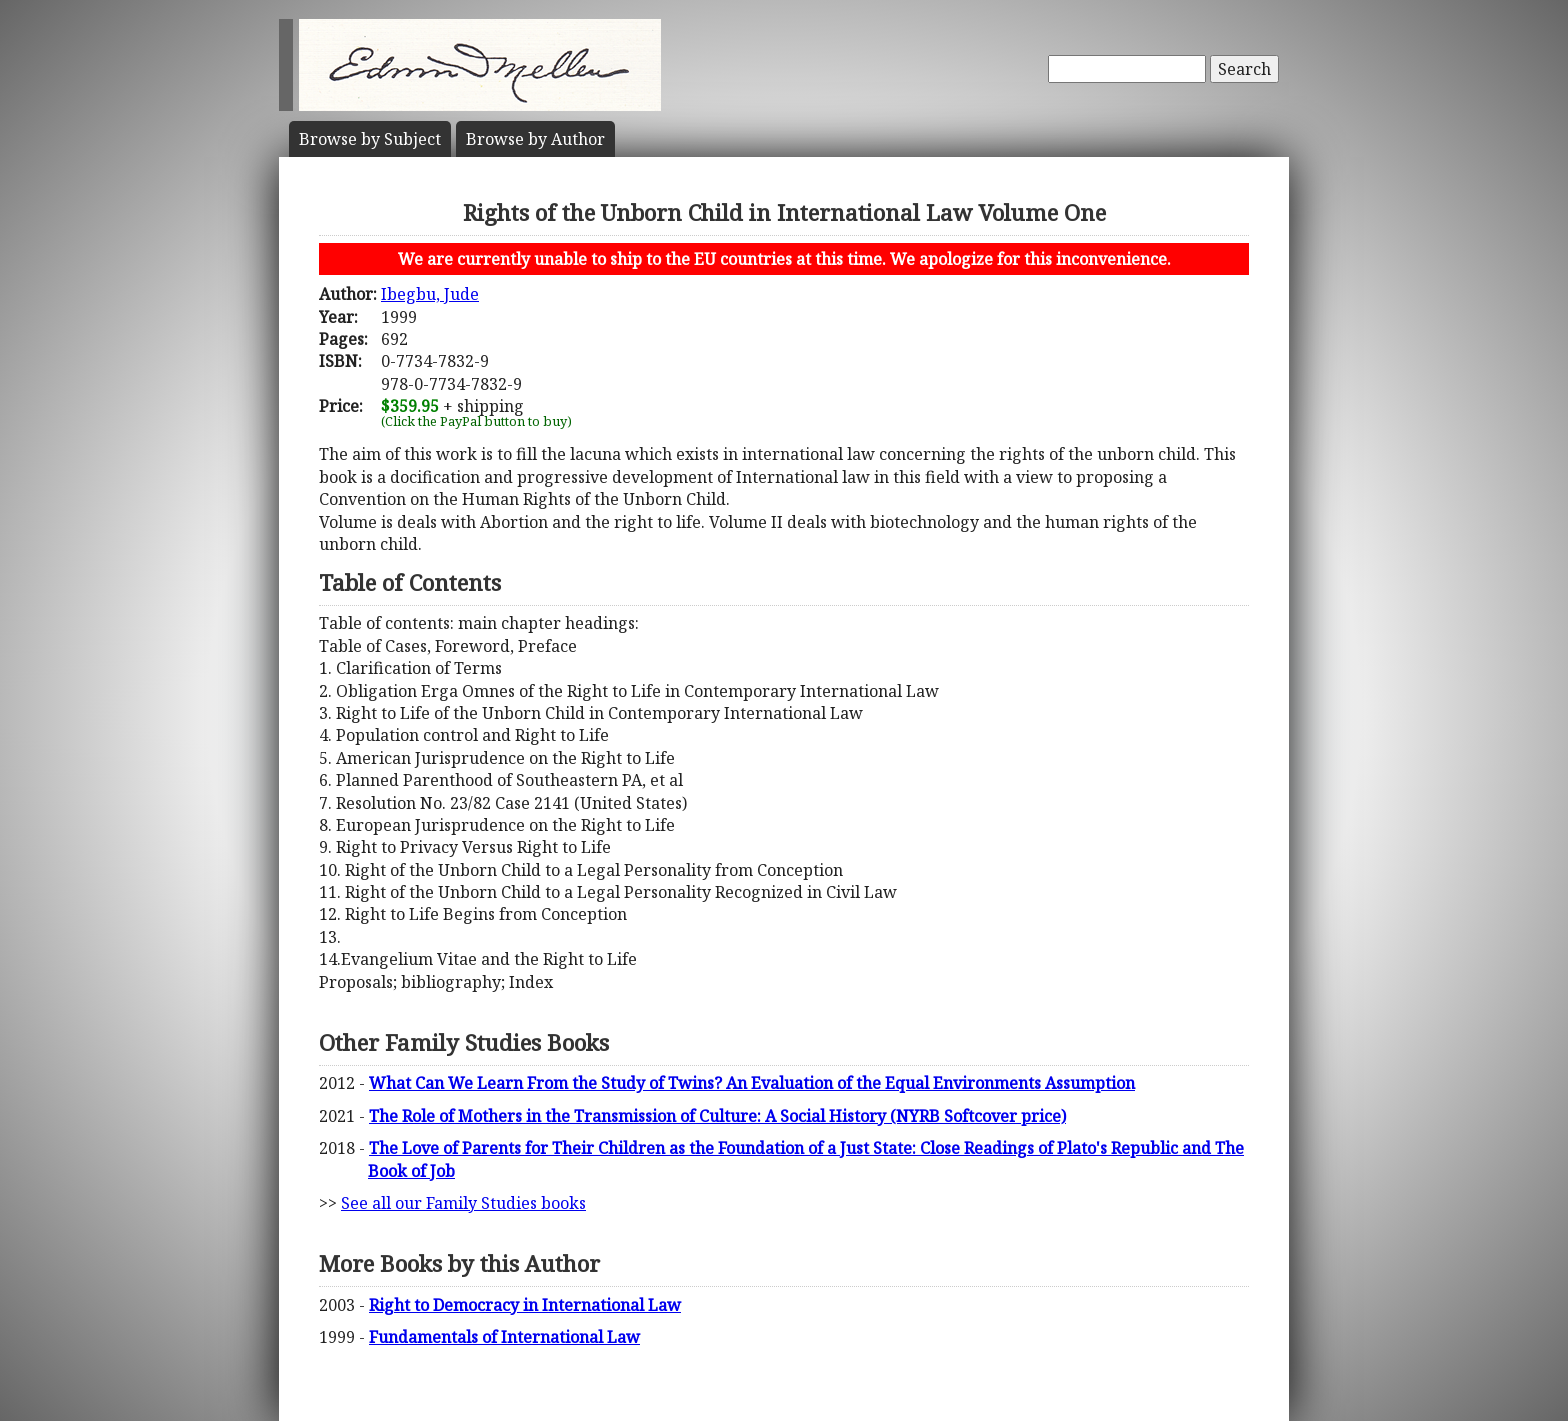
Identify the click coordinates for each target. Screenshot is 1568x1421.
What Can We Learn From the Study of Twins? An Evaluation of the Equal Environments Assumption (752, 1083)
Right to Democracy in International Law (525, 1305)
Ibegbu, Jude (430, 294)
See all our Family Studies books (463, 1203)
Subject (370, 139)
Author (535, 139)
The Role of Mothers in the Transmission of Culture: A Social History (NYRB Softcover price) (717, 1116)
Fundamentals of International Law (504, 1337)
